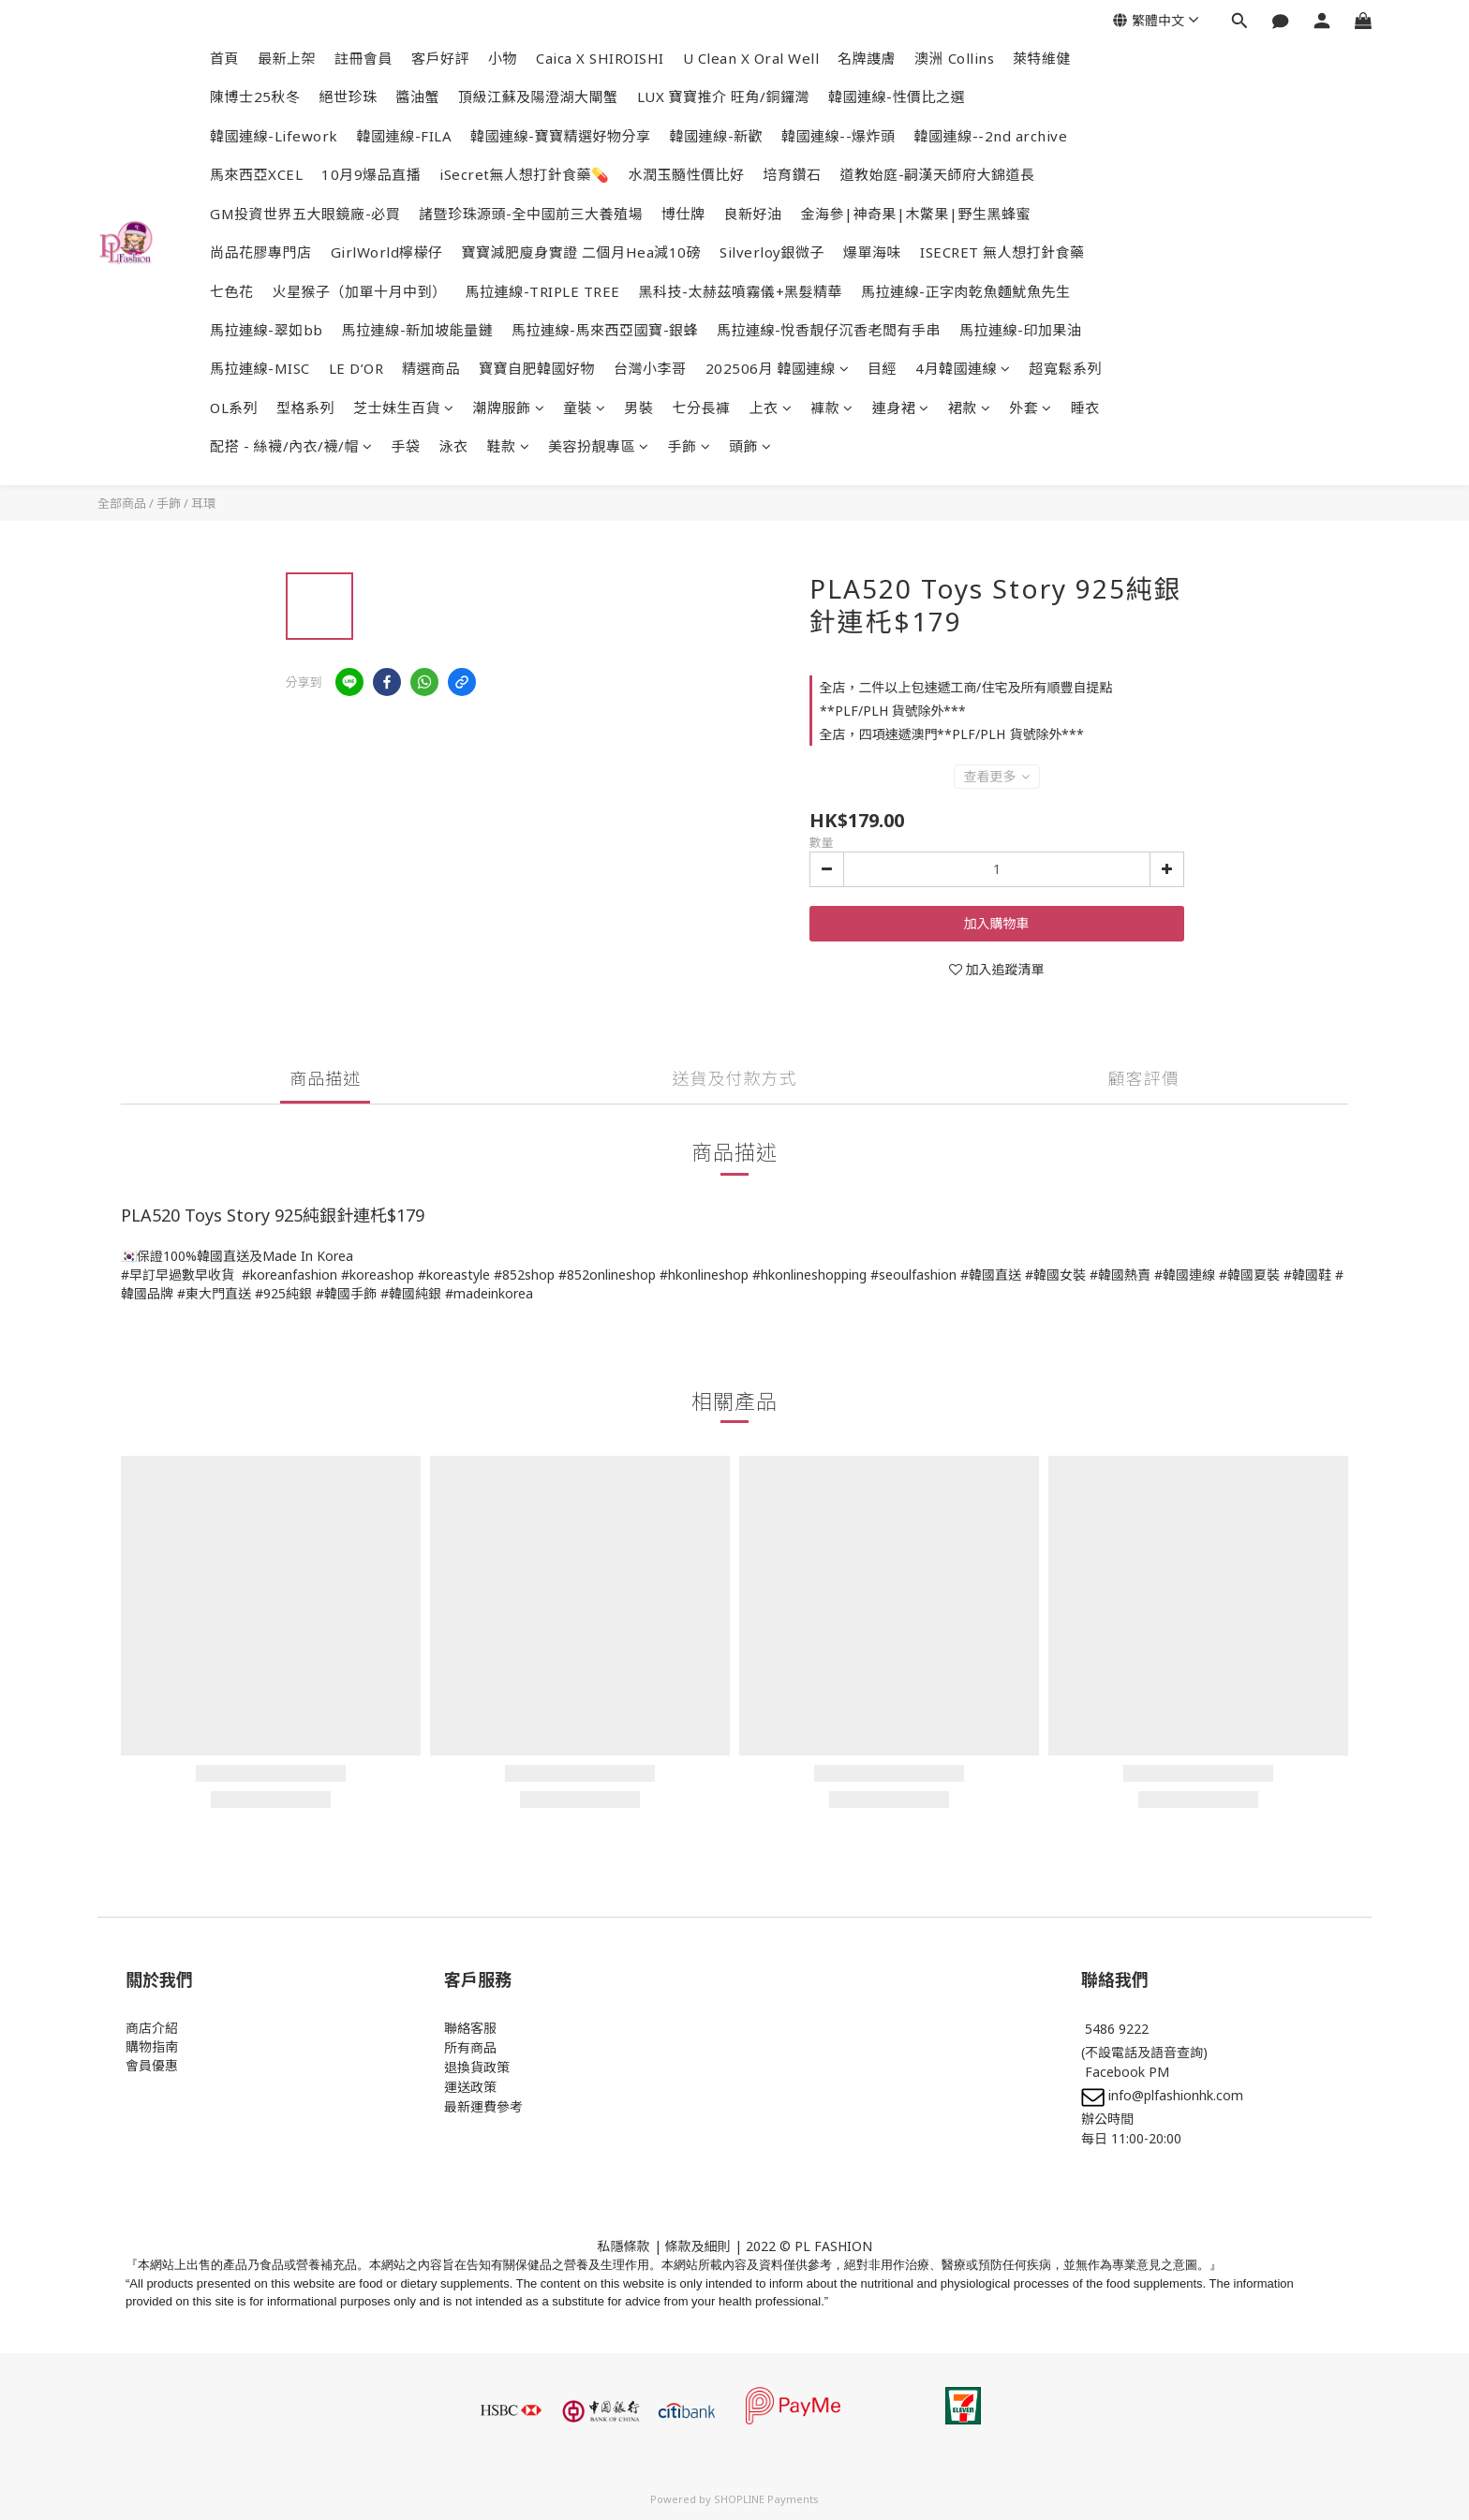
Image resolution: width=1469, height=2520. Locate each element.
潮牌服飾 (509, 407)
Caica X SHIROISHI (600, 58)
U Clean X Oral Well (751, 58)
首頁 (224, 58)
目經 (882, 368)
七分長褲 (702, 407)
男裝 (639, 407)
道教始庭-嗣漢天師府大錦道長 (937, 174)
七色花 (232, 291)
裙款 (969, 407)
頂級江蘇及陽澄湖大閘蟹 (538, 96)
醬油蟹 (418, 96)
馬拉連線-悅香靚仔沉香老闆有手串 (829, 329)
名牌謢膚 (867, 58)
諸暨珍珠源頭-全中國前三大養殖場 (531, 213)
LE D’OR (356, 368)
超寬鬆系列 (1066, 368)
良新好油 (753, 213)
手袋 (406, 446)
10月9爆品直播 (371, 174)
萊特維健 (1042, 58)
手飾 (689, 446)
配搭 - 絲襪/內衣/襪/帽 (291, 446)
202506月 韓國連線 (777, 368)
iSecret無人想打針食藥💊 (524, 174)
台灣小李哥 (650, 368)
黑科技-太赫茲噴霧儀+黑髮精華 (741, 291)
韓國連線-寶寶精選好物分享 (560, 135)
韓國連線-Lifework (274, 135)
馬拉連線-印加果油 (1020, 329)
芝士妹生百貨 (403, 407)
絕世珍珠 (348, 96)
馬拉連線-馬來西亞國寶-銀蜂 (605, 329)
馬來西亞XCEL (256, 174)
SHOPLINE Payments (766, 2499)
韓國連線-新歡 (717, 135)
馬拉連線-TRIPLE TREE (543, 291)
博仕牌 (683, 213)
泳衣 (453, 446)
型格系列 (305, 407)
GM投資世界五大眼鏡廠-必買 (305, 213)
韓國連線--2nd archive (991, 135)
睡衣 (1085, 407)
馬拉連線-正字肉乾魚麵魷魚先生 (966, 291)
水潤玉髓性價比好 (687, 174)
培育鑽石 (793, 174)
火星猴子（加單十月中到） (360, 291)
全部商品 (121, 503)
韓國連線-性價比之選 (896, 96)
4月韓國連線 (963, 368)
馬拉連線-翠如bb (266, 329)
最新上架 (287, 58)
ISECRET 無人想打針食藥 (1002, 252)
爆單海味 (872, 252)
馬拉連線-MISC (260, 368)
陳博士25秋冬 (255, 96)
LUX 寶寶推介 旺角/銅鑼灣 (723, 96)
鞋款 (508, 446)
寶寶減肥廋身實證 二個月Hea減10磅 (582, 252)
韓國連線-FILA (405, 135)
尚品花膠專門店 (261, 252)
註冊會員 (363, 58)
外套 (1030, 407)
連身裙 (900, 407)
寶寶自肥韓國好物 (537, 368)
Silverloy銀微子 (772, 252)
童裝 (584, 407)
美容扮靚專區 (598, 446)
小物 (502, 58)
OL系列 (234, 407)
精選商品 (431, 368)
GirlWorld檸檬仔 (387, 252)
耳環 (203, 503)
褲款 (831, 407)
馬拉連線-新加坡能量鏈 (418, 329)
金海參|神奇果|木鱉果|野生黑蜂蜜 (916, 213)
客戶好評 (440, 58)
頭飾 (750, 446)
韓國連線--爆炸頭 (838, 135)
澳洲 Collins (954, 58)
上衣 (771, 407)
